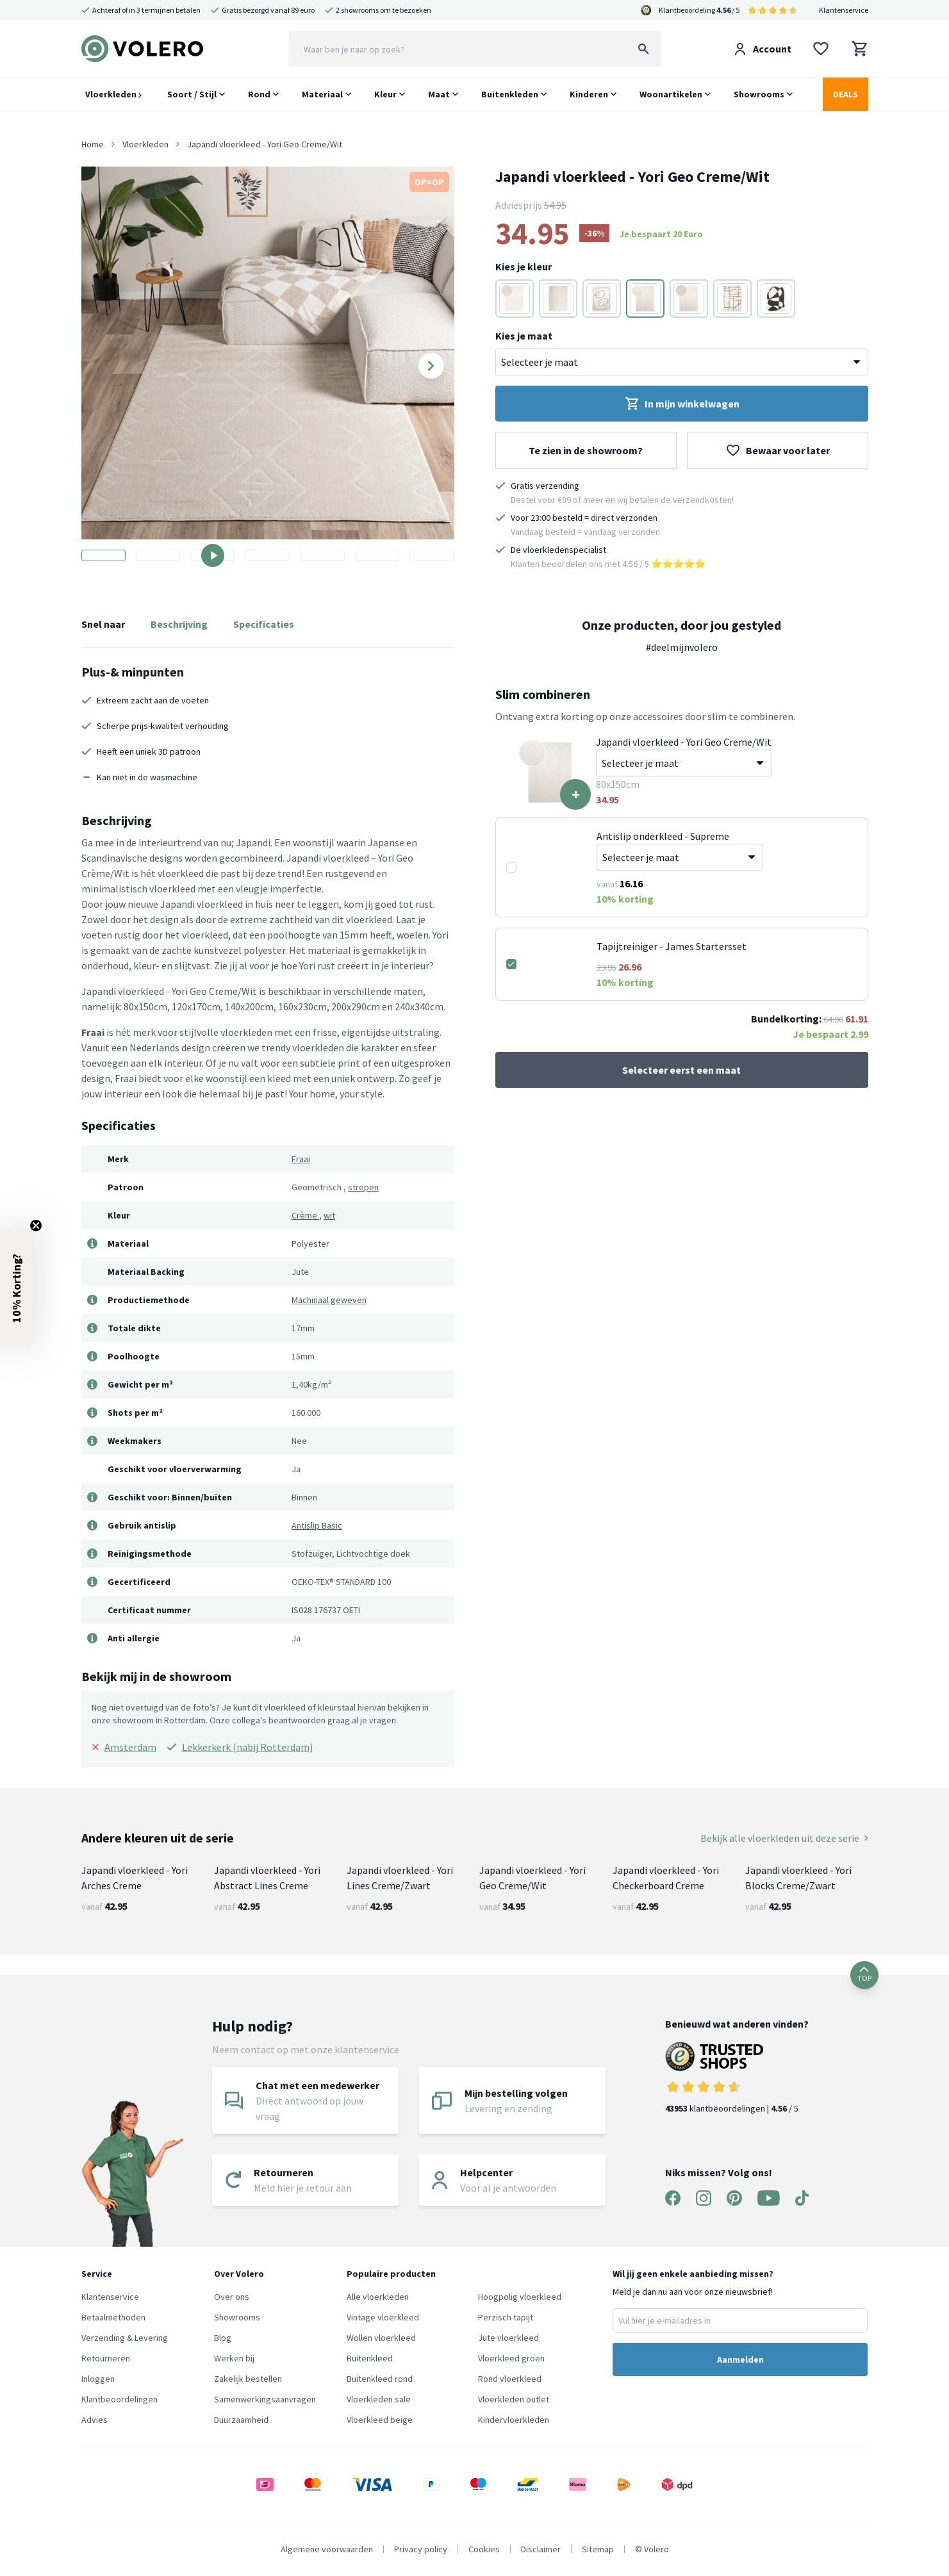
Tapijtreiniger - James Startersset (672, 946)
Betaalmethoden (113, 2317)
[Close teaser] (35, 1225)
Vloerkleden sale (379, 2399)
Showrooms (759, 94)
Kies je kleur (523, 266)
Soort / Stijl (192, 94)
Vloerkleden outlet (513, 2399)
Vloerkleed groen (511, 2358)
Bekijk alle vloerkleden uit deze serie (784, 1838)
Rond (259, 94)
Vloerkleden (113, 94)
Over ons (231, 2296)
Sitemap (598, 2549)
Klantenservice (843, 10)
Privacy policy (420, 2549)
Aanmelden (740, 2359)
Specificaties (263, 624)
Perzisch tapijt (505, 2317)
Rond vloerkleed (509, 2378)
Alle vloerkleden (378, 2296)
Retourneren (105, 2358)
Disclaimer (541, 2549)
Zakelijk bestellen (248, 2378)
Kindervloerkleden (513, 2419)
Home (92, 144)
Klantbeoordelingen (119, 2399)
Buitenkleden (509, 94)
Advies (94, 2419)
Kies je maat (523, 335)
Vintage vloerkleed (383, 2317)
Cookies (484, 2549)
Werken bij (234, 2358)
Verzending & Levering (124, 2337)
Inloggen (98, 2378)
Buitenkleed (370, 2358)
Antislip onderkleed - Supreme (663, 836)
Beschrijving (179, 624)
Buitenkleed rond (380, 2378)
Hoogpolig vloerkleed (519, 2296)
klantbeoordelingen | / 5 (737, 2078)
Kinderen (589, 94)
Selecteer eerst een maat (681, 1069)
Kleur (385, 94)
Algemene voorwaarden (327, 2549)
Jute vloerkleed (508, 2337)
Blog (222, 2337)
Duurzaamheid (241, 2419)
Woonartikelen (671, 94)
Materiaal (322, 94)
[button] (16, 1288)
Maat (439, 94)
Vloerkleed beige (380, 2419)
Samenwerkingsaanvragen (265, 2399)
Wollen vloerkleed (381, 2337)
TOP (864, 1975)
